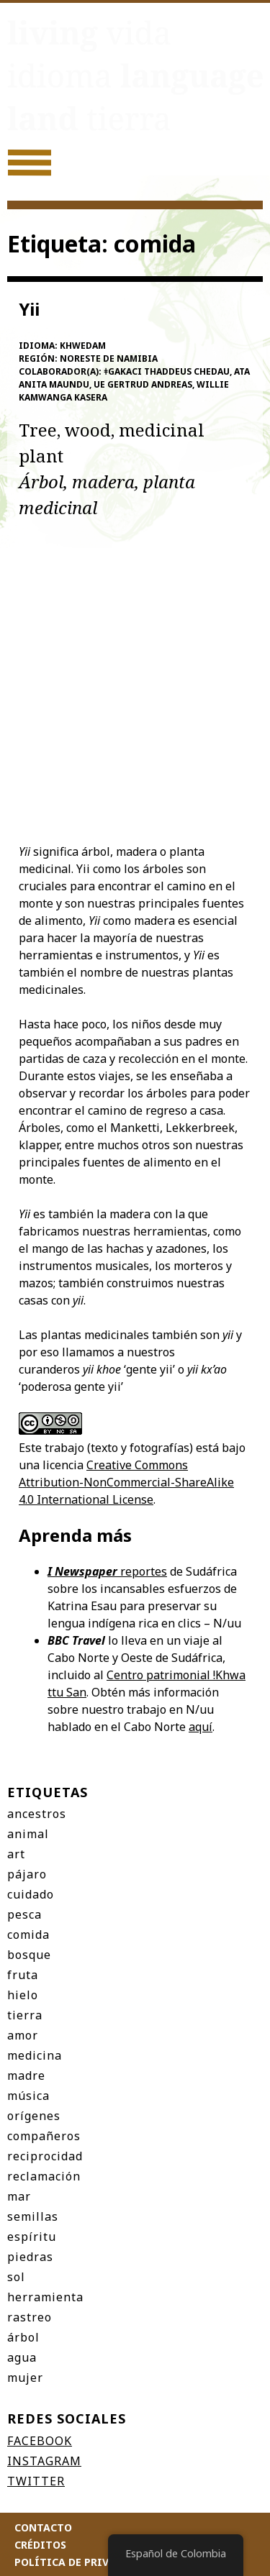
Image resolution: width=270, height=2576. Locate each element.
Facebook (39, 2441)
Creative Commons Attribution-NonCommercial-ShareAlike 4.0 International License (126, 1482)
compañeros (44, 2136)
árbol (23, 2337)
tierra (24, 2015)
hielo (22, 1995)
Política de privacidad (81, 2562)
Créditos (40, 2545)
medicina (34, 2055)
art (16, 1854)
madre (26, 2075)
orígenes (33, 2116)
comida (28, 1934)
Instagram (44, 2461)
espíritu (31, 2236)
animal (28, 1834)
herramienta (45, 2297)
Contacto (43, 2527)
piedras (30, 2257)
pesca (24, 1914)
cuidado (30, 1894)
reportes (107, 1571)
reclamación (44, 2176)
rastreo (29, 2317)
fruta (22, 1975)
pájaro (27, 1874)
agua (22, 2357)
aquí (200, 1727)
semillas (32, 2216)
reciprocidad (45, 2156)
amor (22, 2035)
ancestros (36, 1814)
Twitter (36, 2481)
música (28, 2096)
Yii (29, 309)
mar (19, 2196)
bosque (29, 1955)
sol (16, 2277)
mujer (25, 2377)
